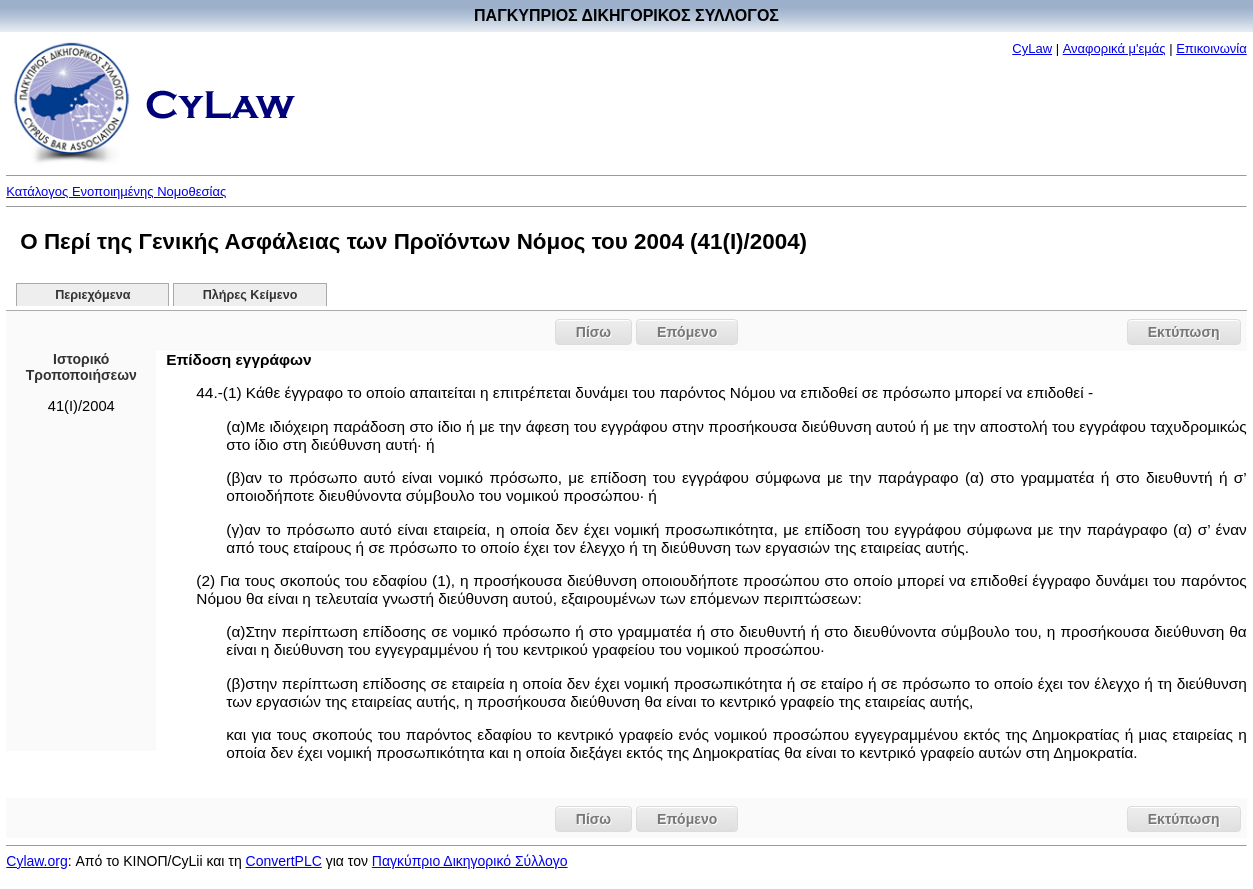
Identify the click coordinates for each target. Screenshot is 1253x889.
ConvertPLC (284, 861)
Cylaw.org (36, 861)
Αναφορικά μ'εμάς (1114, 48)
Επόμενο (687, 332)
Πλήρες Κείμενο (250, 295)
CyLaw (1032, 48)
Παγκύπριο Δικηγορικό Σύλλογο (470, 861)
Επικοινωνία (1211, 48)
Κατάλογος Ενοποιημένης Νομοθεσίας (116, 191)
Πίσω (593, 332)
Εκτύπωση (1184, 332)
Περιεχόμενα (92, 295)
